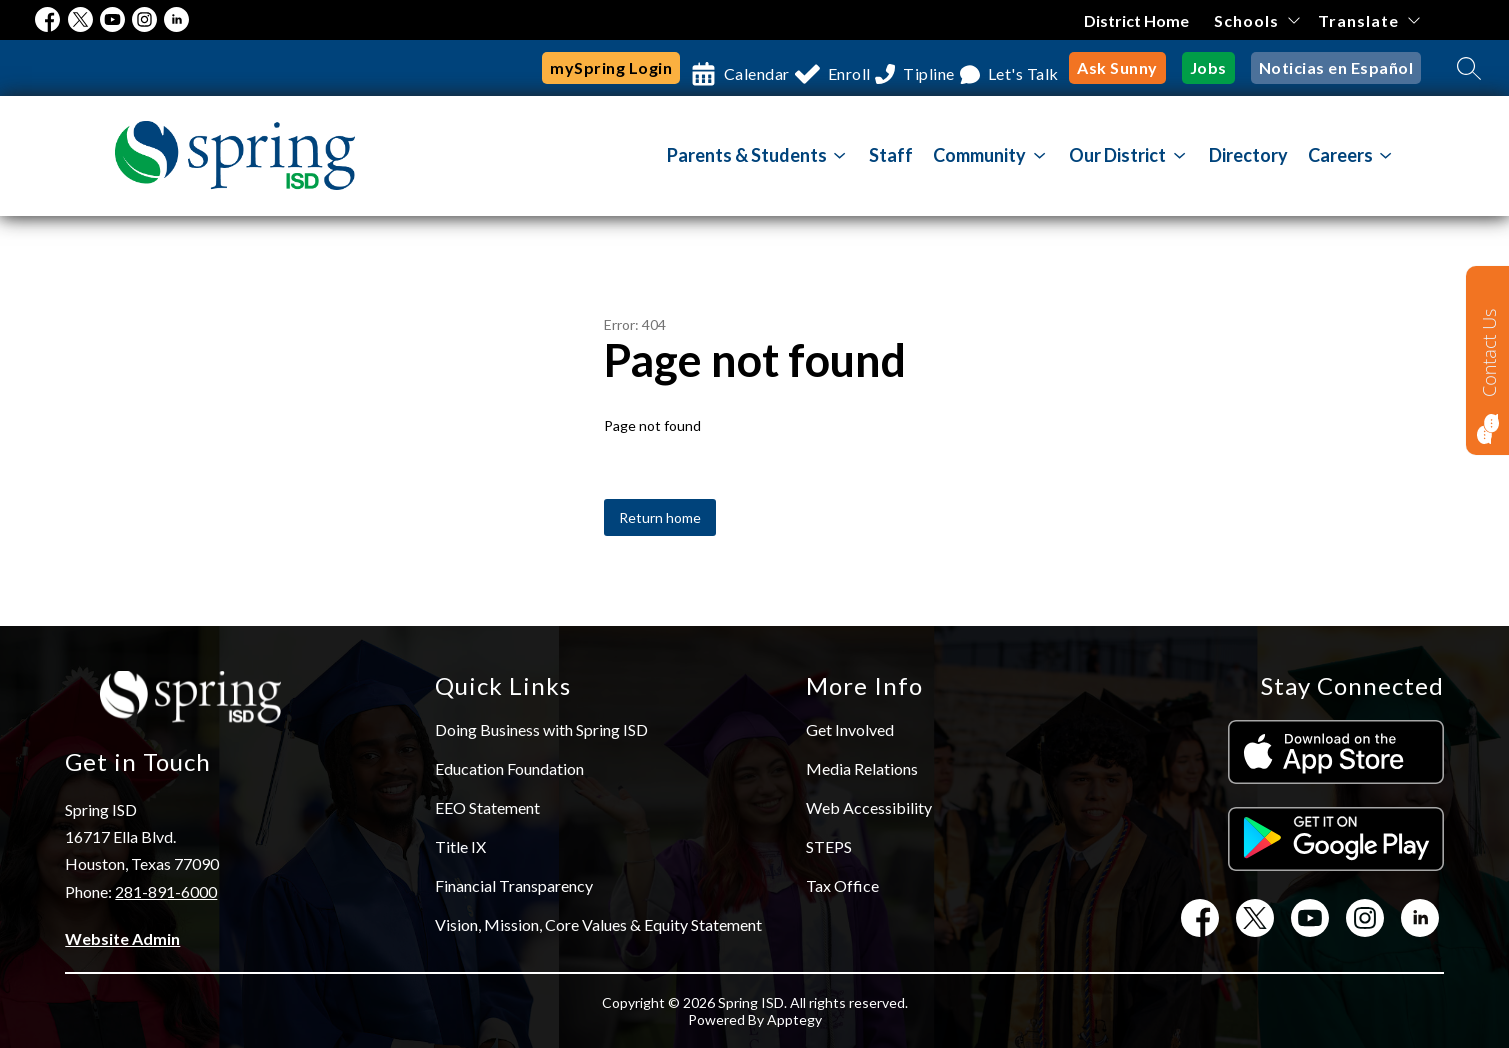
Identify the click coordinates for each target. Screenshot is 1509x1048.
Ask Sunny (1117, 67)
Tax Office (842, 885)
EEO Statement (487, 807)
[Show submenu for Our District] (1117, 155)
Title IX (460, 846)
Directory (1248, 155)
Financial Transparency (514, 885)
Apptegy (794, 1019)
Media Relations (862, 768)
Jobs (1208, 67)
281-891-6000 (166, 891)
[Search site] (1469, 68)
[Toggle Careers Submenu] (1386, 155)
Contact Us (1489, 352)
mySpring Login (535, 67)
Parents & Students (747, 155)
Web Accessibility (869, 807)
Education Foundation (509, 768)
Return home (660, 517)
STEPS (829, 846)
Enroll (801, 67)
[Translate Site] (1368, 20)
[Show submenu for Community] (979, 155)
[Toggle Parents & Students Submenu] (840, 155)
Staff (891, 155)
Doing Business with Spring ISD (541, 729)
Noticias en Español (1336, 67)
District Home (1136, 20)
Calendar (690, 67)
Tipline (901, 67)
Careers (1340, 155)
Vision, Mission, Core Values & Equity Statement (598, 924)
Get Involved (850, 729)
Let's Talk (1013, 67)
